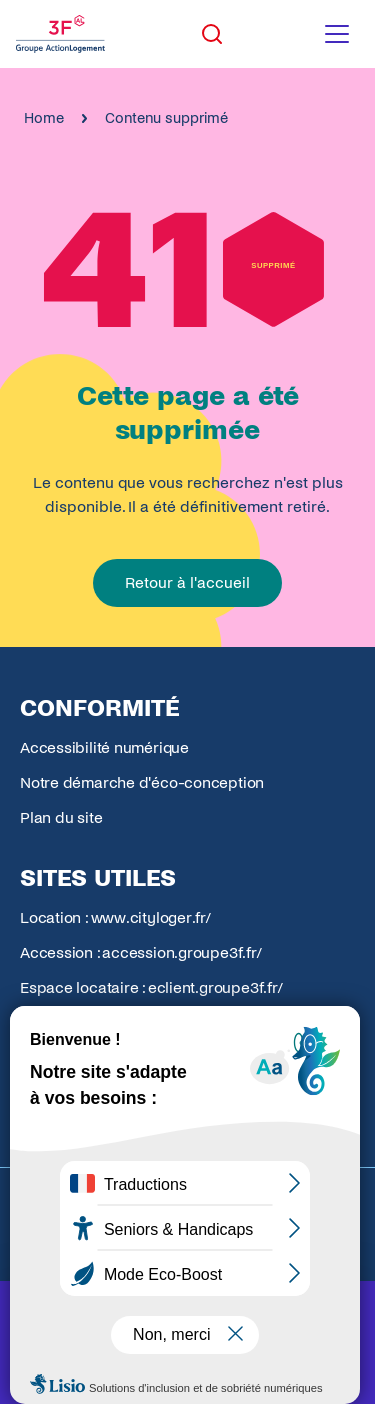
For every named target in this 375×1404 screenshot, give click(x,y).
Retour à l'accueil (187, 582)
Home (44, 118)
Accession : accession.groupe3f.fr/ (141, 952)
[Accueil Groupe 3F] (60, 34)
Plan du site (61, 817)
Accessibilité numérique (104, 747)
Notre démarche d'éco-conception (142, 782)
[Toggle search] (212, 34)
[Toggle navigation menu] (337, 34)
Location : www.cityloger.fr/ (115, 917)
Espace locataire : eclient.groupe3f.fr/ (151, 987)
